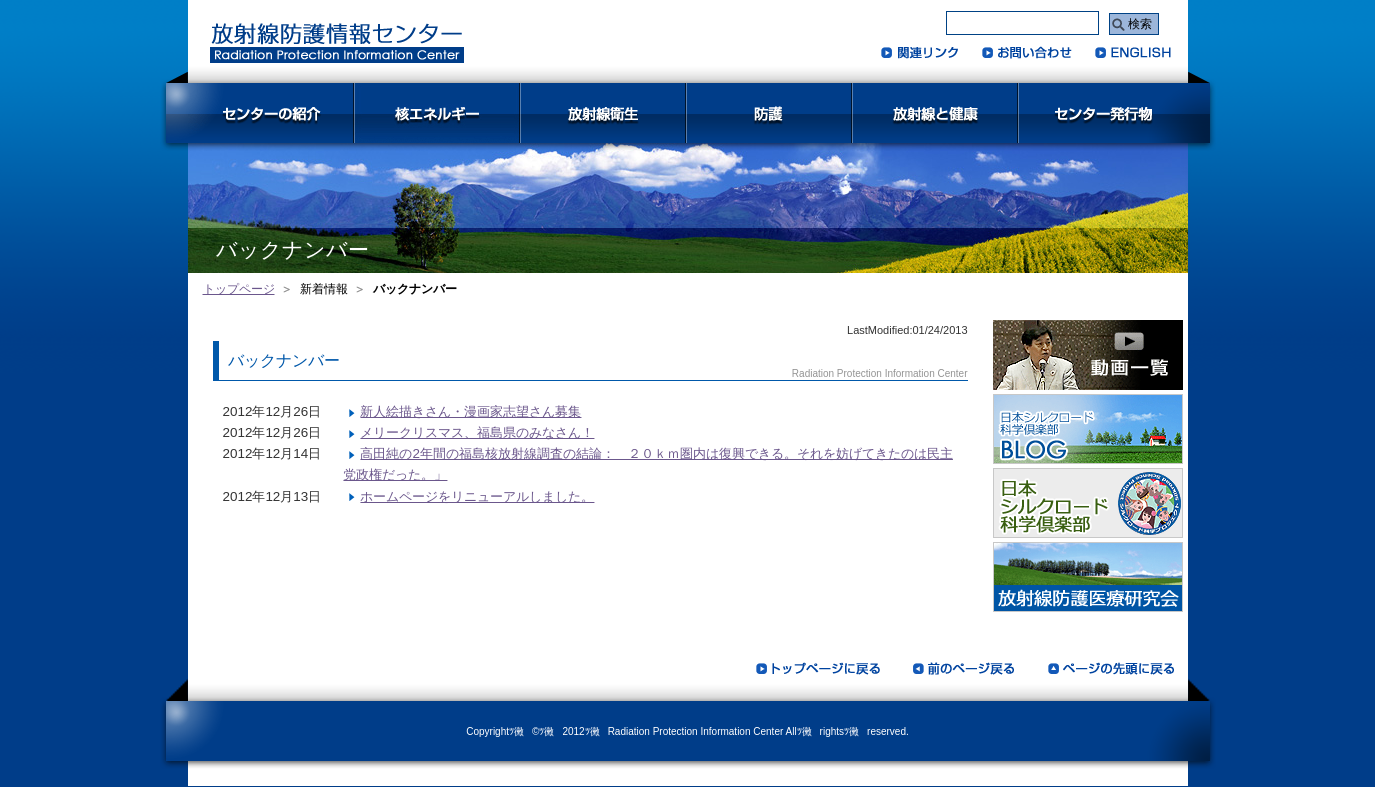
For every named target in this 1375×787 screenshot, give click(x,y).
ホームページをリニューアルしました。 (477, 496)
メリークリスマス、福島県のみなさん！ (477, 432)
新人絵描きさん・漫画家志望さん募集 (470, 411)
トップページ (239, 289)
